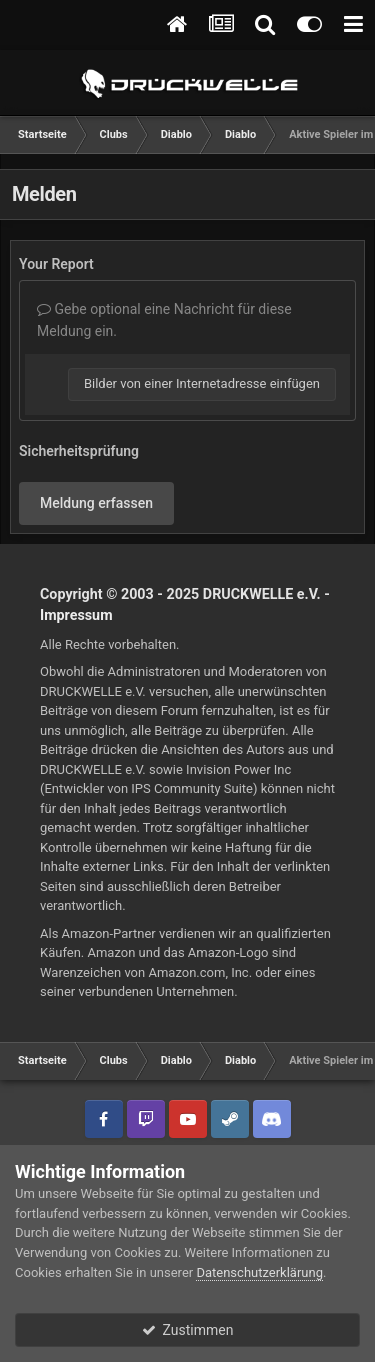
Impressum (76, 615)
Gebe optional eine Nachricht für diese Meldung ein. (164, 320)
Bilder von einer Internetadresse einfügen (202, 383)
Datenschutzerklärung (259, 1272)
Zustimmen (188, 1330)
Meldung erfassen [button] (96, 503)
